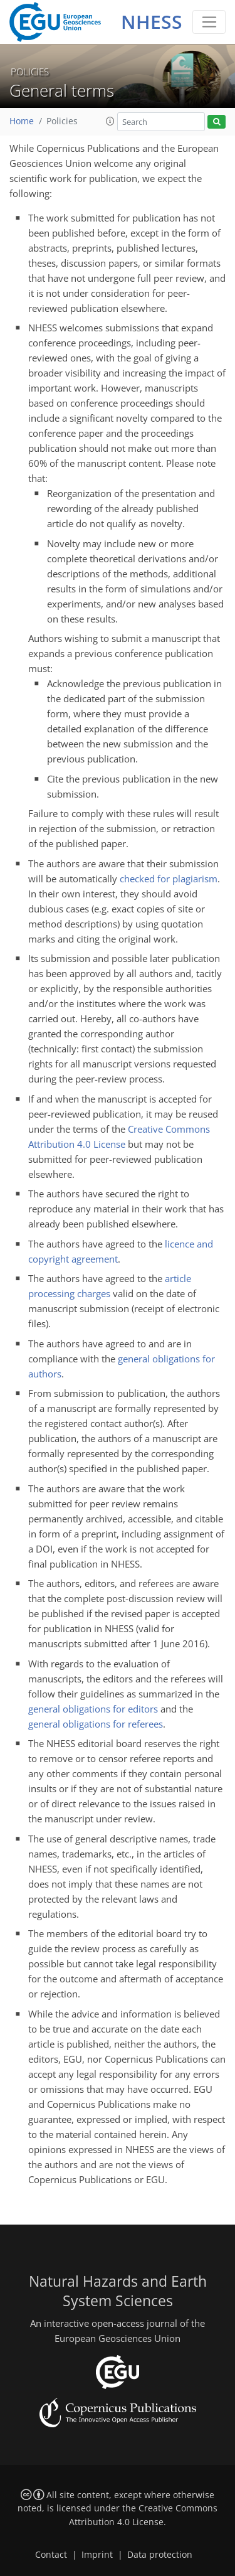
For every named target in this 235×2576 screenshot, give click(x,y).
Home (21, 121)
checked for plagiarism (168, 878)
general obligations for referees (95, 1724)
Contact (51, 2554)
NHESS (151, 22)
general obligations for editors (93, 1708)
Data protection (159, 2554)
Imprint (97, 2554)
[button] (110, 121)
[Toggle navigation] (209, 22)
